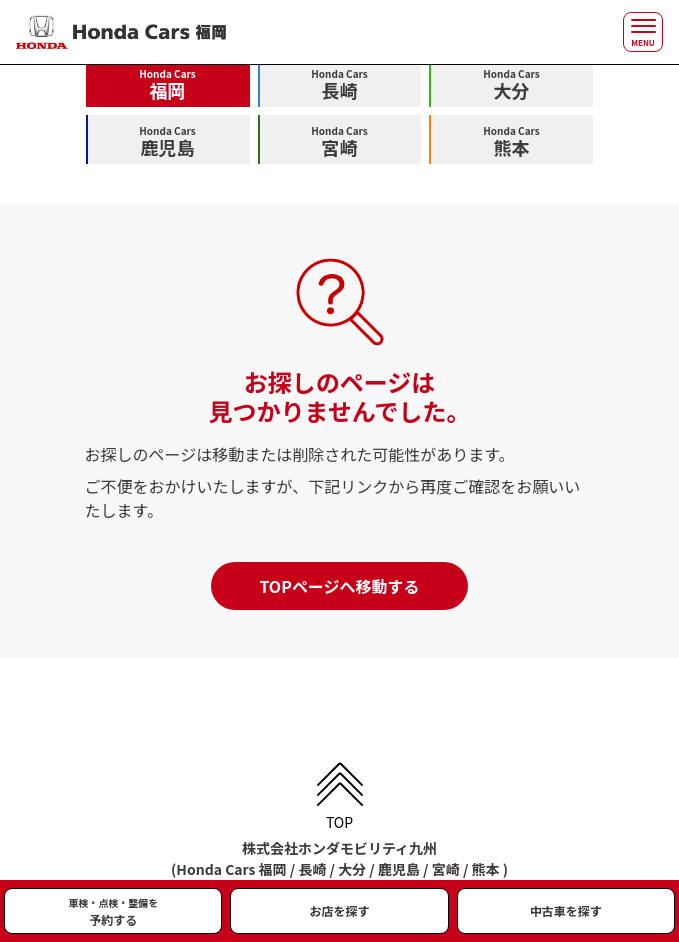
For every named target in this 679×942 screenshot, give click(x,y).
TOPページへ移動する (339, 586)
